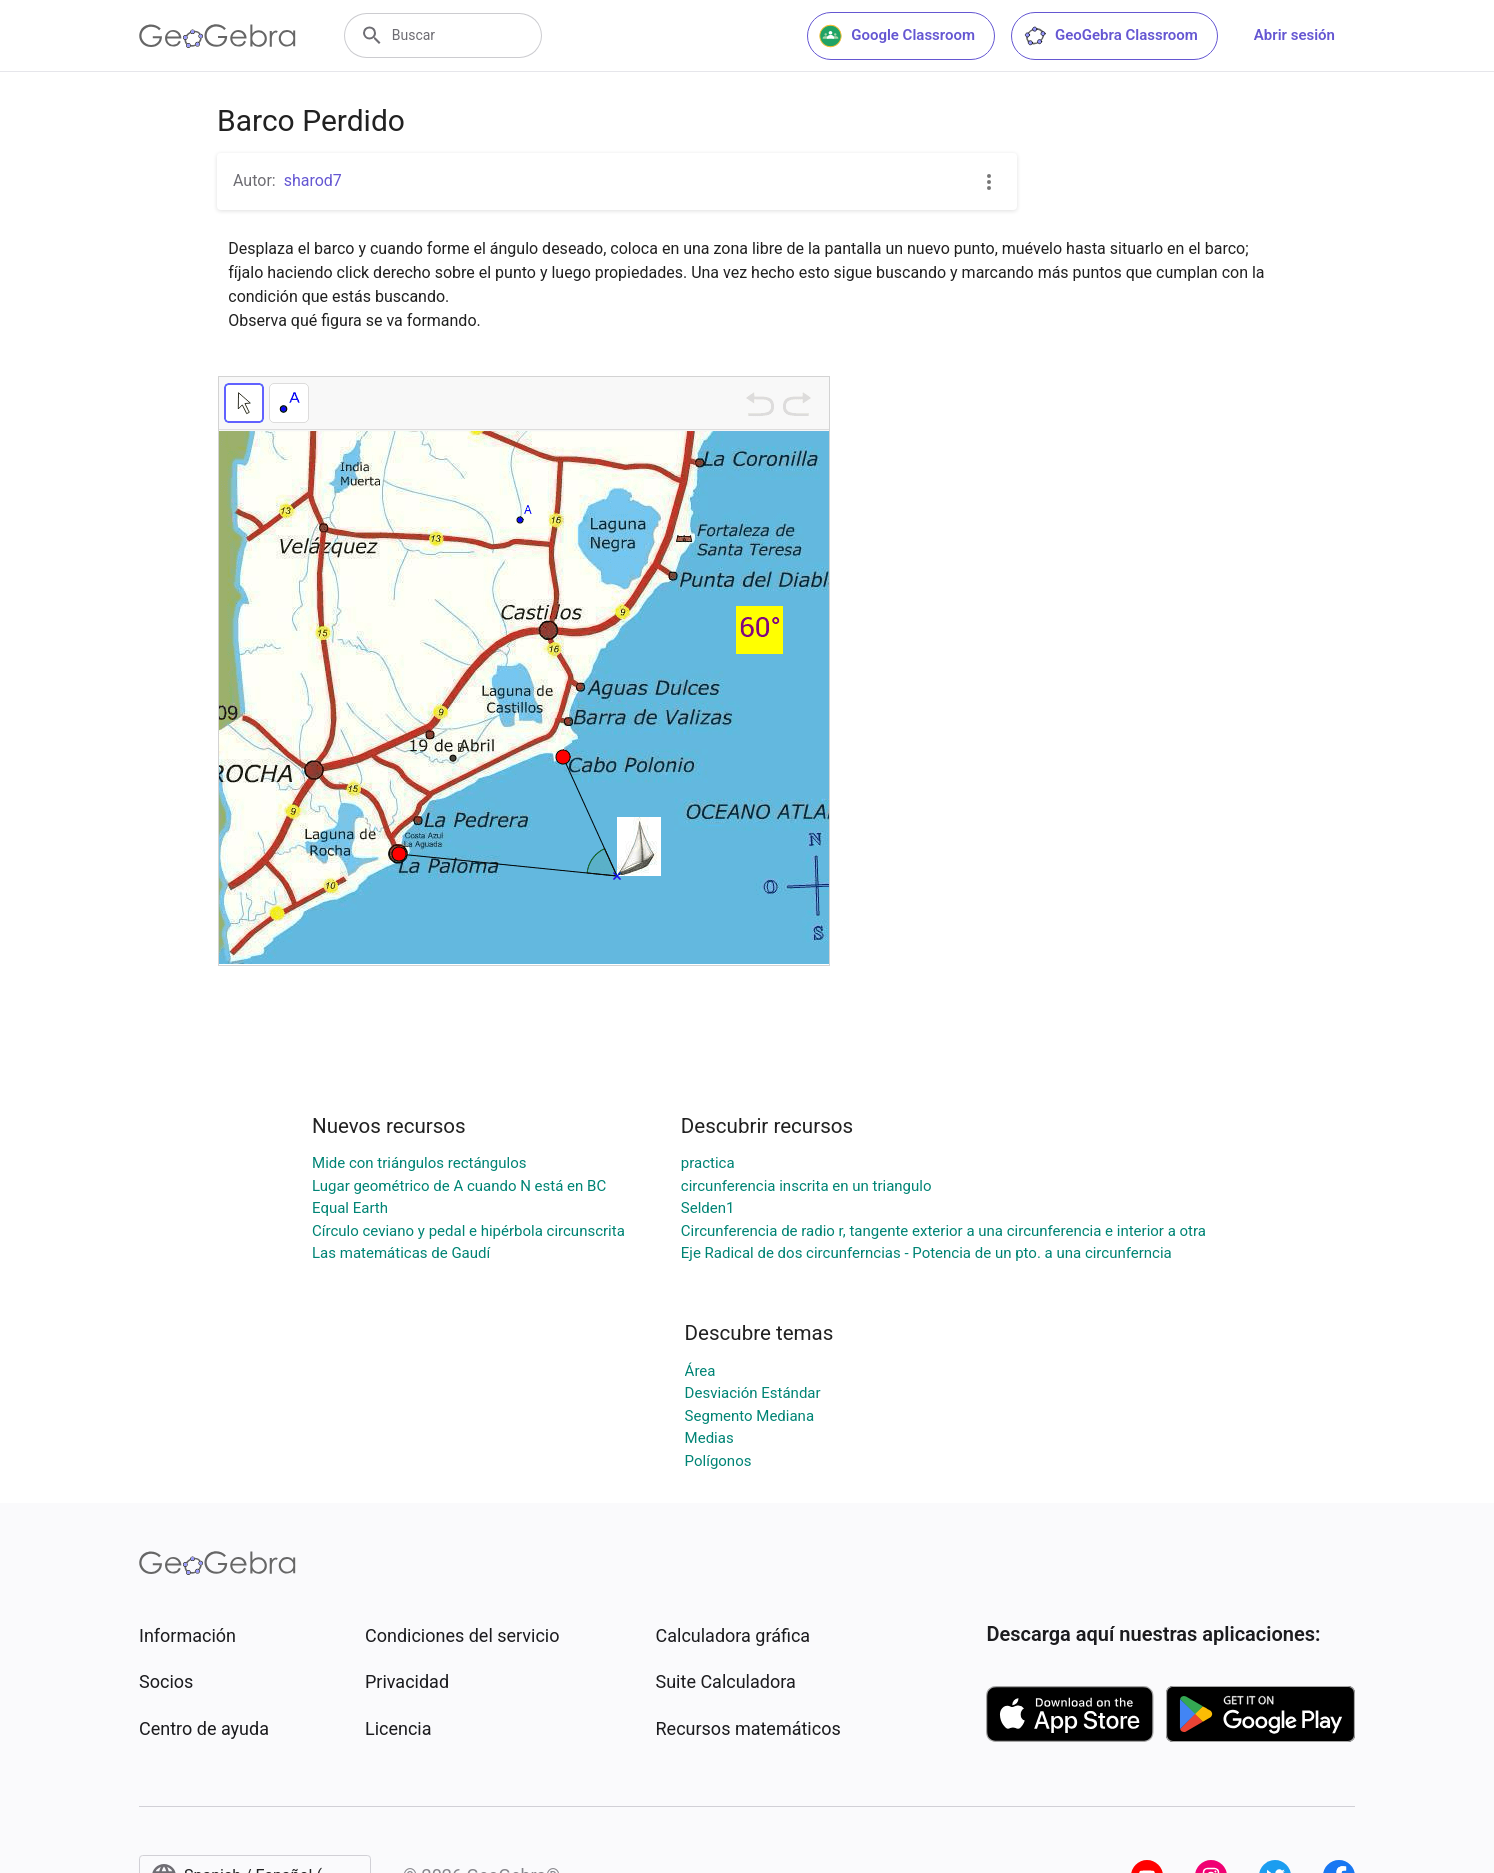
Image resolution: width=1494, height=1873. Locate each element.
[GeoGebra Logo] (217, 36)
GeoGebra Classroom (1110, 36)
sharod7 (313, 180)
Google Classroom (897, 36)
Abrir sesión (1294, 35)
